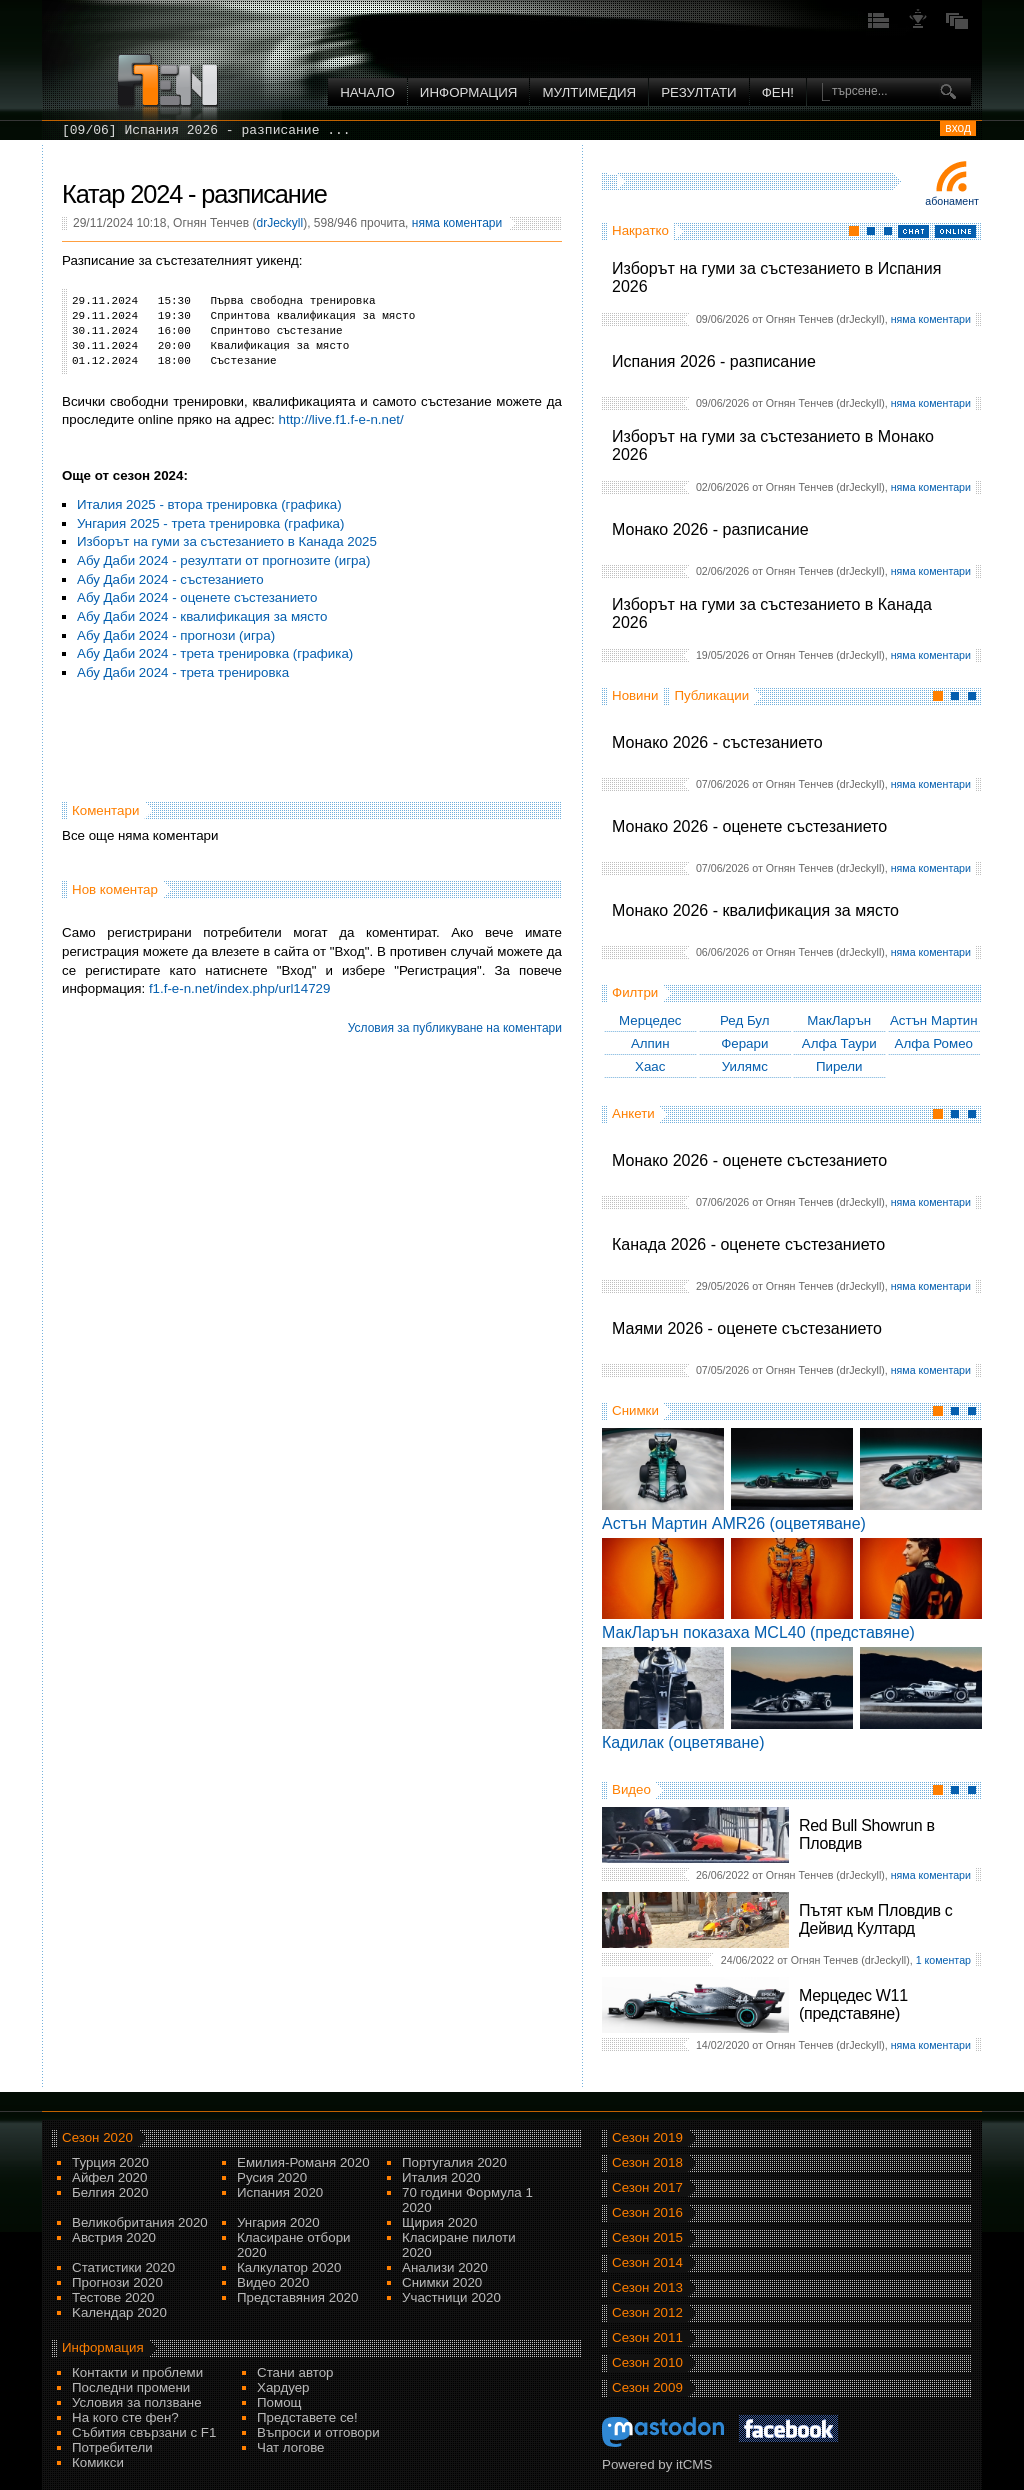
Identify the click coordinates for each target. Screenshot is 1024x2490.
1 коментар (943, 1960)
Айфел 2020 (109, 2177)
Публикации (711, 695)
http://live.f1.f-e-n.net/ (341, 419)
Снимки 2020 (442, 2282)
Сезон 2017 (647, 2187)
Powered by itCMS (657, 2464)
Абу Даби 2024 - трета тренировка (183, 672)
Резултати (698, 92)
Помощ (279, 2402)
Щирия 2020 (439, 2222)
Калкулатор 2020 (289, 2267)
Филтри (635, 992)
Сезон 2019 (647, 2137)
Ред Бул (745, 1020)
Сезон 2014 (647, 2262)
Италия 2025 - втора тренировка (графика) (209, 504)
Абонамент (952, 201)
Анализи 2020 (445, 2267)
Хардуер (283, 2387)
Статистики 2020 (123, 2267)
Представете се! (307, 2417)
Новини (635, 695)
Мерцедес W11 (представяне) (853, 2004)
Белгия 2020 (110, 2192)
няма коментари (931, 319)
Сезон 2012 (647, 2312)
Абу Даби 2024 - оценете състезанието (197, 597)
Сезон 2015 (647, 2237)
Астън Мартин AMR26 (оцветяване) (734, 1523)
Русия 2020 (272, 2177)
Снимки (635, 1410)
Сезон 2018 (647, 2162)
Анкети (633, 1113)
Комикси (98, 2462)
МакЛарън (839, 1020)
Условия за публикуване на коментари (455, 1028)
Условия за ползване (137, 2402)
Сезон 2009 (647, 2387)
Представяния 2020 (297, 2297)
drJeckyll (279, 223)
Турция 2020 (110, 2162)
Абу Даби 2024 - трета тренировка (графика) (215, 653)
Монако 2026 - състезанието (717, 742)
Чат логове (290, 2447)
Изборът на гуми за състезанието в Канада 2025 (227, 541)
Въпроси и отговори (318, 2432)
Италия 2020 (441, 2177)
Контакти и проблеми (137, 2372)
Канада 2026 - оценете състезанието (748, 1244)
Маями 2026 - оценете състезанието (747, 1328)
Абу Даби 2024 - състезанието (170, 579)
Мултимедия (589, 92)
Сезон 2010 (647, 2362)
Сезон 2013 (647, 2287)
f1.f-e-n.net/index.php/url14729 (240, 988)
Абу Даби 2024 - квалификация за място (202, 616)
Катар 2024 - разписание (194, 194)
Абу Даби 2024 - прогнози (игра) (176, 635)
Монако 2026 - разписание (710, 529)
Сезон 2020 (97, 2137)
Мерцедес (650, 1020)
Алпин (650, 1043)
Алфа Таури (839, 1043)
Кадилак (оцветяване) (683, 1742)
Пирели (839, 1066)
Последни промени (131, 2387)
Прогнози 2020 (117, 2282)
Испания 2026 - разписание (714, 361)
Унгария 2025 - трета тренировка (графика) (210, 523)
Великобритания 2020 (140, 2222)
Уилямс (745, 1066)
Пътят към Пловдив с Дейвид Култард (875, 1919)
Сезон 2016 (647, 2212)
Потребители (112, 2447)
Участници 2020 (451, 2297)
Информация (469, 92)
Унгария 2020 (278, 2222)
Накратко (640, 230)
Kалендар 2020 (119, 2312)
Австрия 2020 (114, 2237)
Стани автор (295, 2372)
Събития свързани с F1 (144, 2432)
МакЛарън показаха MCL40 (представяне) (758, 1632)
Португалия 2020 (454, 2162)
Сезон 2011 (647, 2337)
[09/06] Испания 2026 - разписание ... (206, 130)
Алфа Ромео (934, 1043)
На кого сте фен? (125, 2417)
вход (958, 128)
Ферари (744, 1043)
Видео (631, 1789)
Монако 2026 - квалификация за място (755, 910)
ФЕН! (778, 92)
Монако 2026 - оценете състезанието (749, 826)
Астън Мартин (934, 1020)
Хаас (650, 1066)
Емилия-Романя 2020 (303, 2162)
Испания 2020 (280, 2192)
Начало (367, 92)
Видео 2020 (273, 2282)
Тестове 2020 (113, 2297)
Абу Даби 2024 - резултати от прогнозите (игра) (223, 560)
